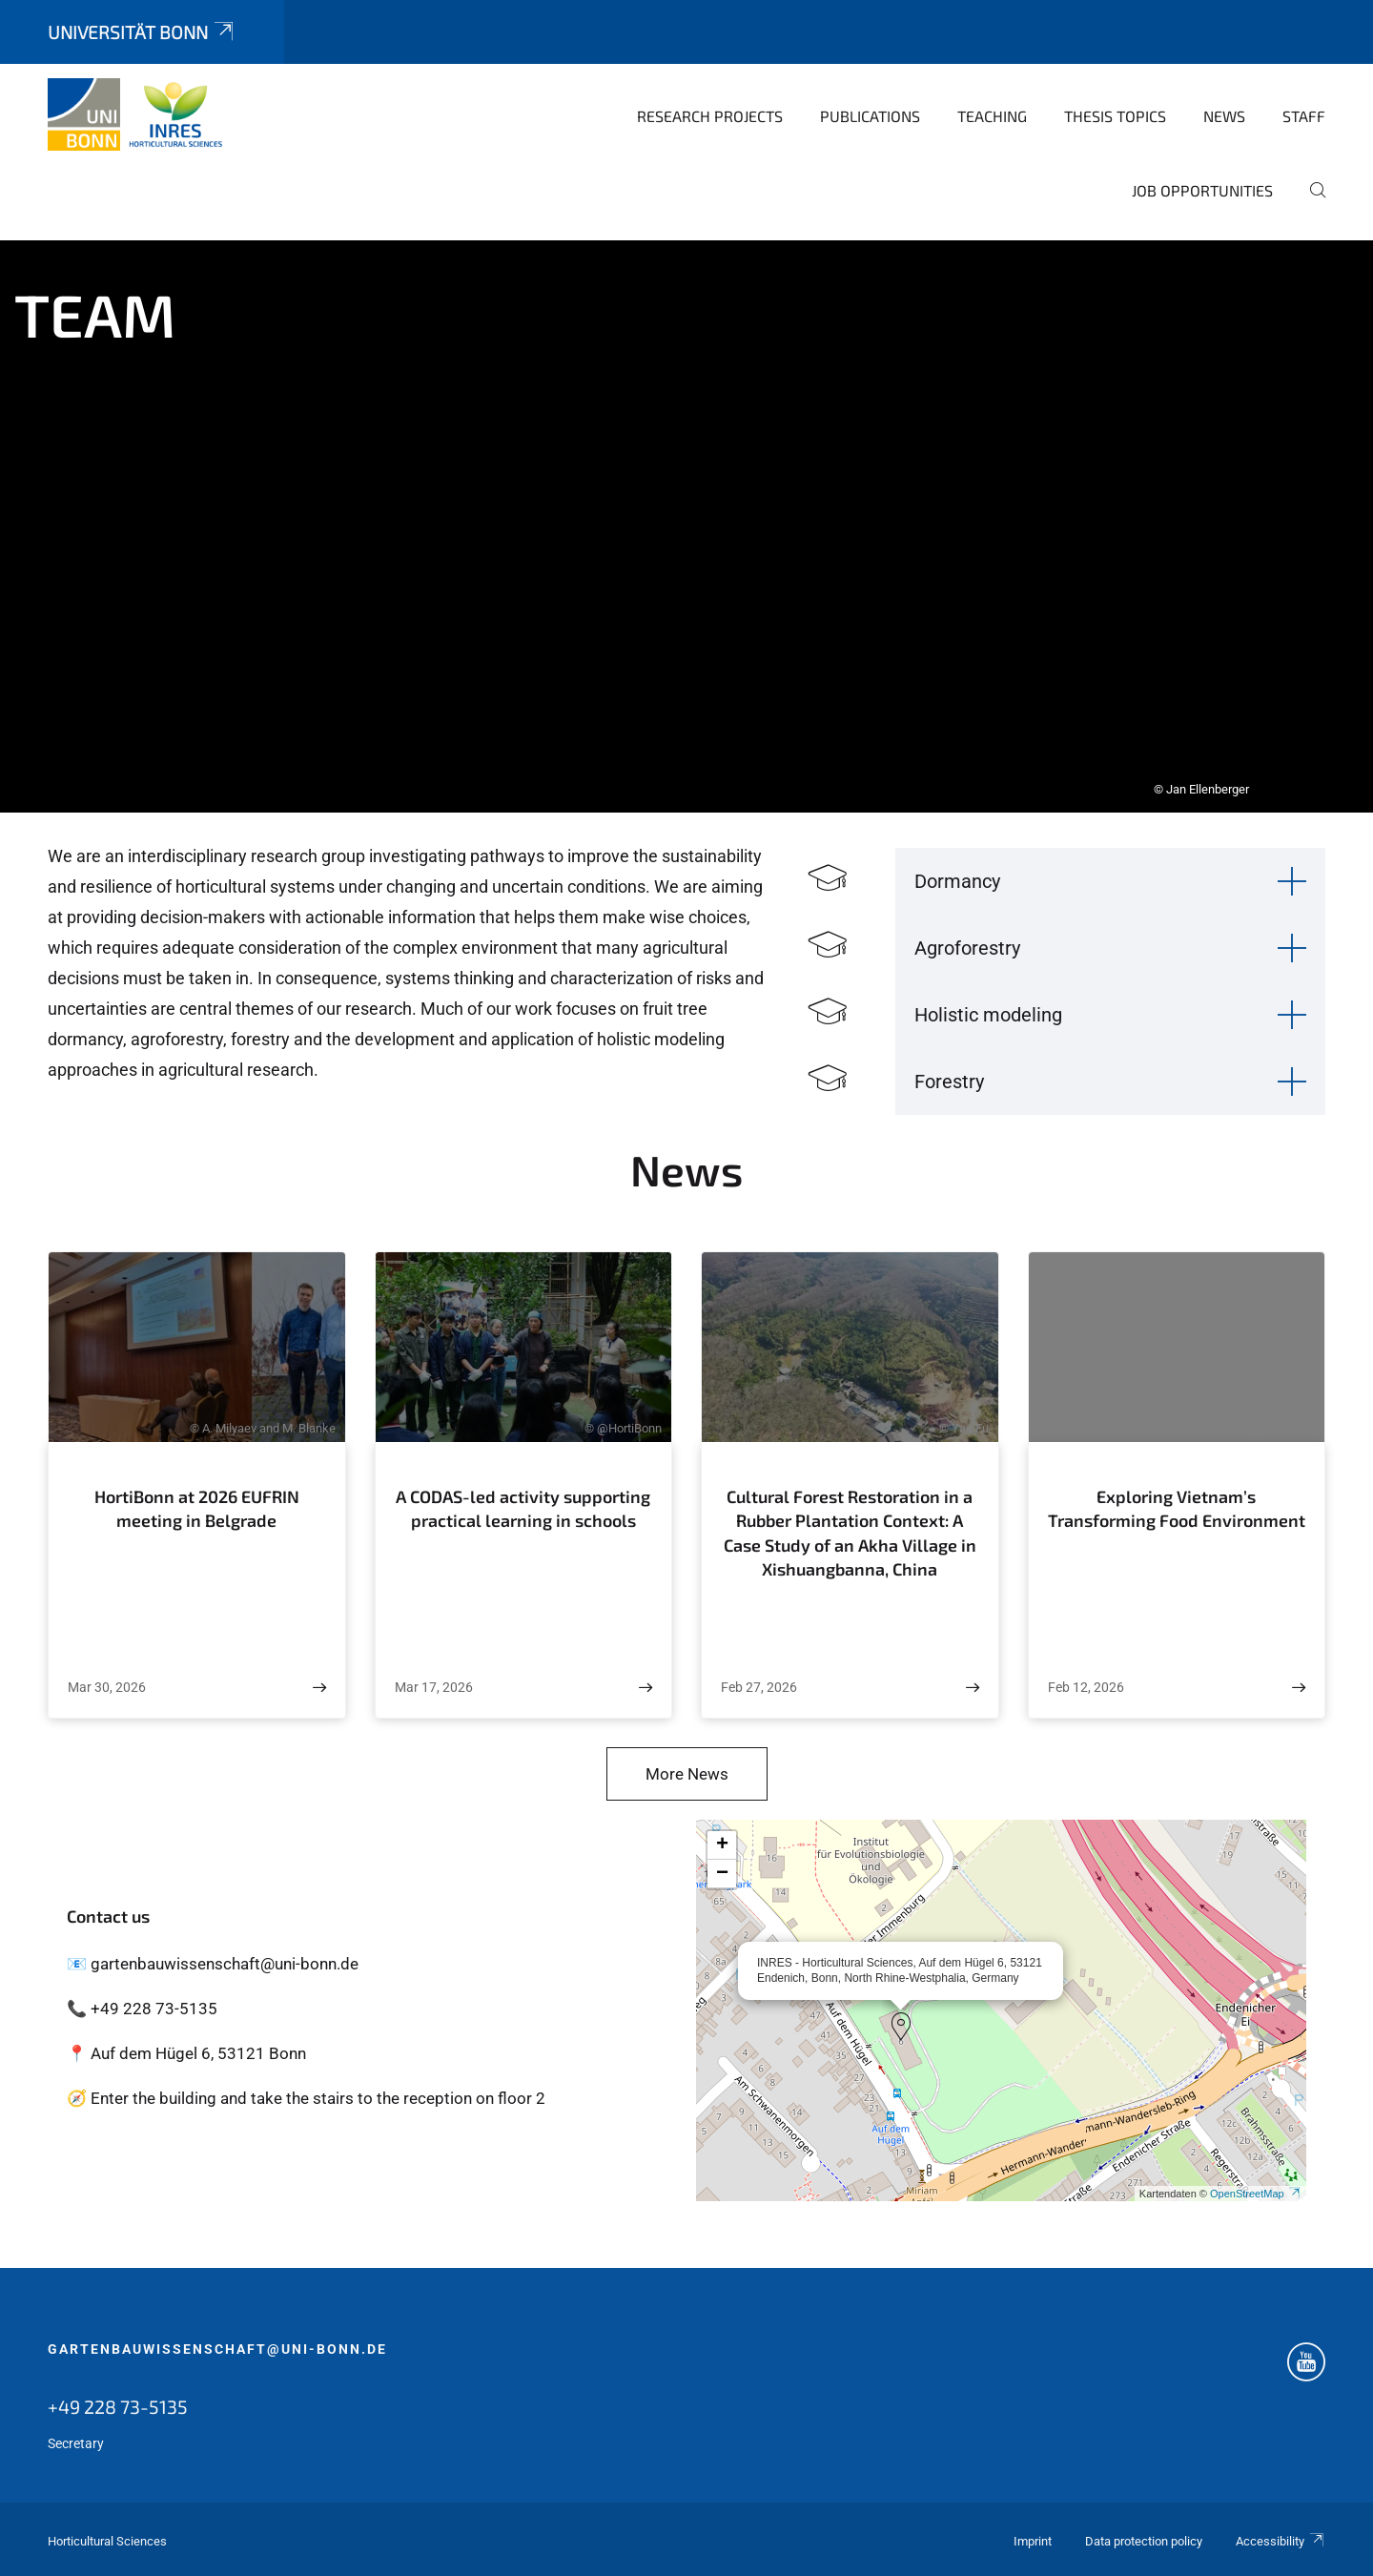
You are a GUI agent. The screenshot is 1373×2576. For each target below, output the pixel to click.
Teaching (992, 116)
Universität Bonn (142, 32)
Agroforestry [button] (967, 948)
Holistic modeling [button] (988, 1014)
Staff (1303, 116)
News (1224, 116)
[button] (901, 2026)
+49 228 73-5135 (118, 2406)
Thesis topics (1115, 116)
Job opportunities (1202, 190)
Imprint (1033, 2541)
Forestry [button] (949, 1081)
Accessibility (1280, 2541)
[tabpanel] (686, 526)
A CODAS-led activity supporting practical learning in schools (523, 1509)
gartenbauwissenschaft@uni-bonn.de (217, 2349)
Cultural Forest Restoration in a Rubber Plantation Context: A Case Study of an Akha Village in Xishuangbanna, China (850, 1533)
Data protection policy (1143, 2541)
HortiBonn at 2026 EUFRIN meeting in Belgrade (196, 1509)
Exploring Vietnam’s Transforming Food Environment (1176, 1509)
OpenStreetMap (1255, 2193)
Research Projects (710, 116)
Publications (870, 116)
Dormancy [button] (957, 881)
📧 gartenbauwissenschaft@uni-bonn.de (213, 1963)
